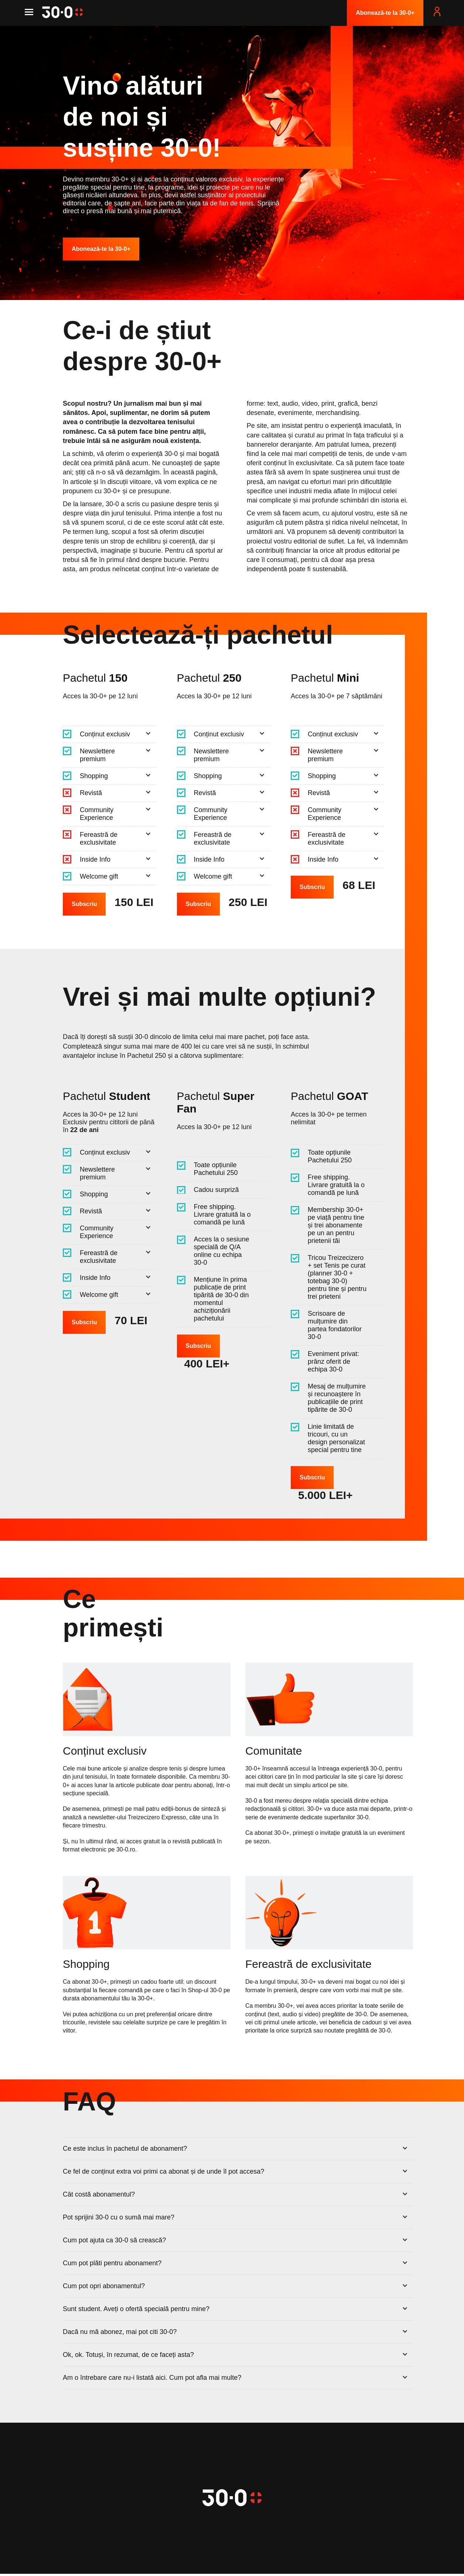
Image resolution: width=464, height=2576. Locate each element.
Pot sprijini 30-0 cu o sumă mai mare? (118, 2217)
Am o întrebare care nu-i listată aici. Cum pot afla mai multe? (152, 2377)
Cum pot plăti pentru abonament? (112, 2263)
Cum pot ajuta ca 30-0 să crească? (114, 2240)
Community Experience (88, 813)
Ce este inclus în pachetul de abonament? (125, 2148)
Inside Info (86, 860)
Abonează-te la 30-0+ (385, 13)
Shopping (85, 777)
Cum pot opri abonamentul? (104, 2286)
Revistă (82, 794)
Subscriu (84, 904)
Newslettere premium (89, 755)
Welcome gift (90, 877)
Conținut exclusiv (96, 735)
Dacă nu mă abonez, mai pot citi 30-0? (120, 2331)
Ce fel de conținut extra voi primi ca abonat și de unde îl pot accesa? (163, 2171)
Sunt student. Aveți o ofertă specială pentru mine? (136, 2309)
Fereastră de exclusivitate (90, 838)
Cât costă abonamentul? (99, 2194)
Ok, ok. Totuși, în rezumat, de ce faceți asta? (128, 2354)
